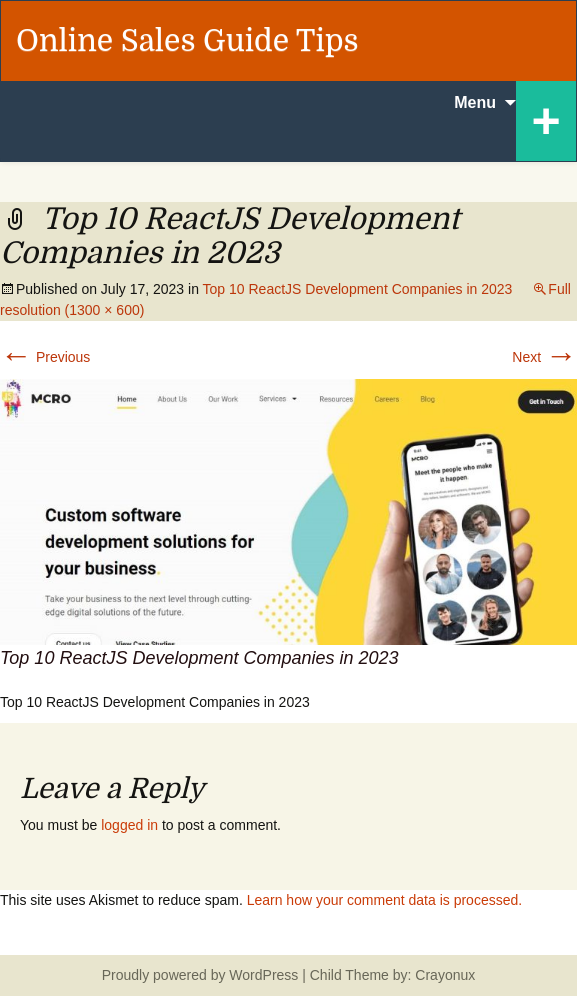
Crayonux (443, 975)
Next (544, 357)
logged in (129, 825)
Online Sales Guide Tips (187, 41)
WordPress (263, 975)
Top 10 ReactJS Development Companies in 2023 (358, 289)
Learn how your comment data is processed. (384, 900)
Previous (45, 357)
